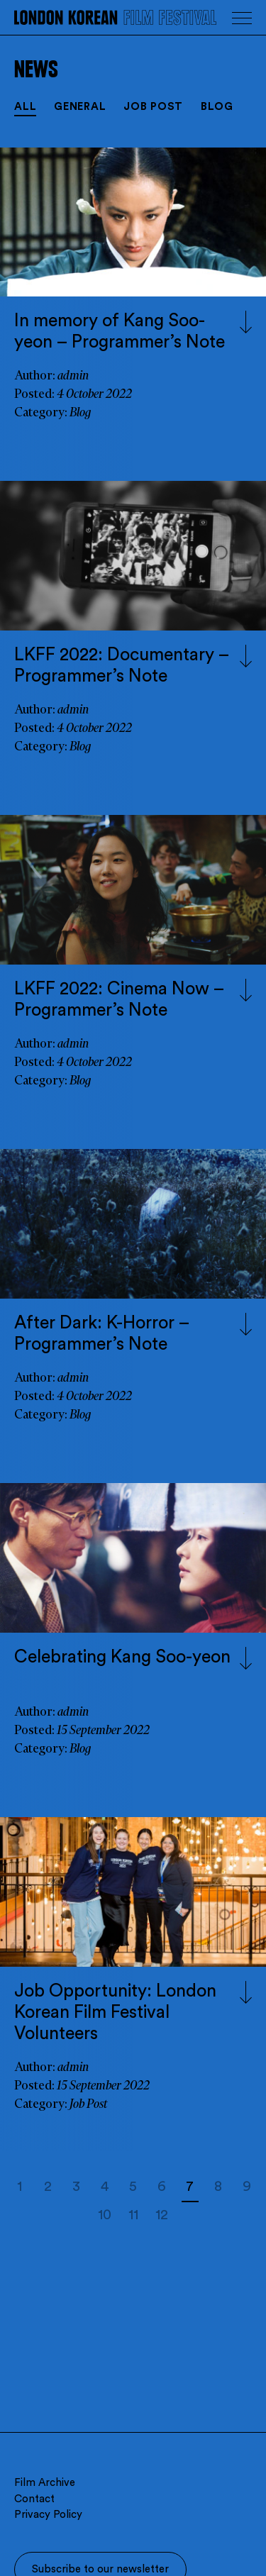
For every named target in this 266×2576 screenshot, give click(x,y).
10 (104, 2215)
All (25, 106)
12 (161, 2215)
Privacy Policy (48, 2514)
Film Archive (44, 2482)
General (80, 106)
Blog (217, 106)
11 (133, 2215)
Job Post (153, 106)
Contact (34, 2499)
